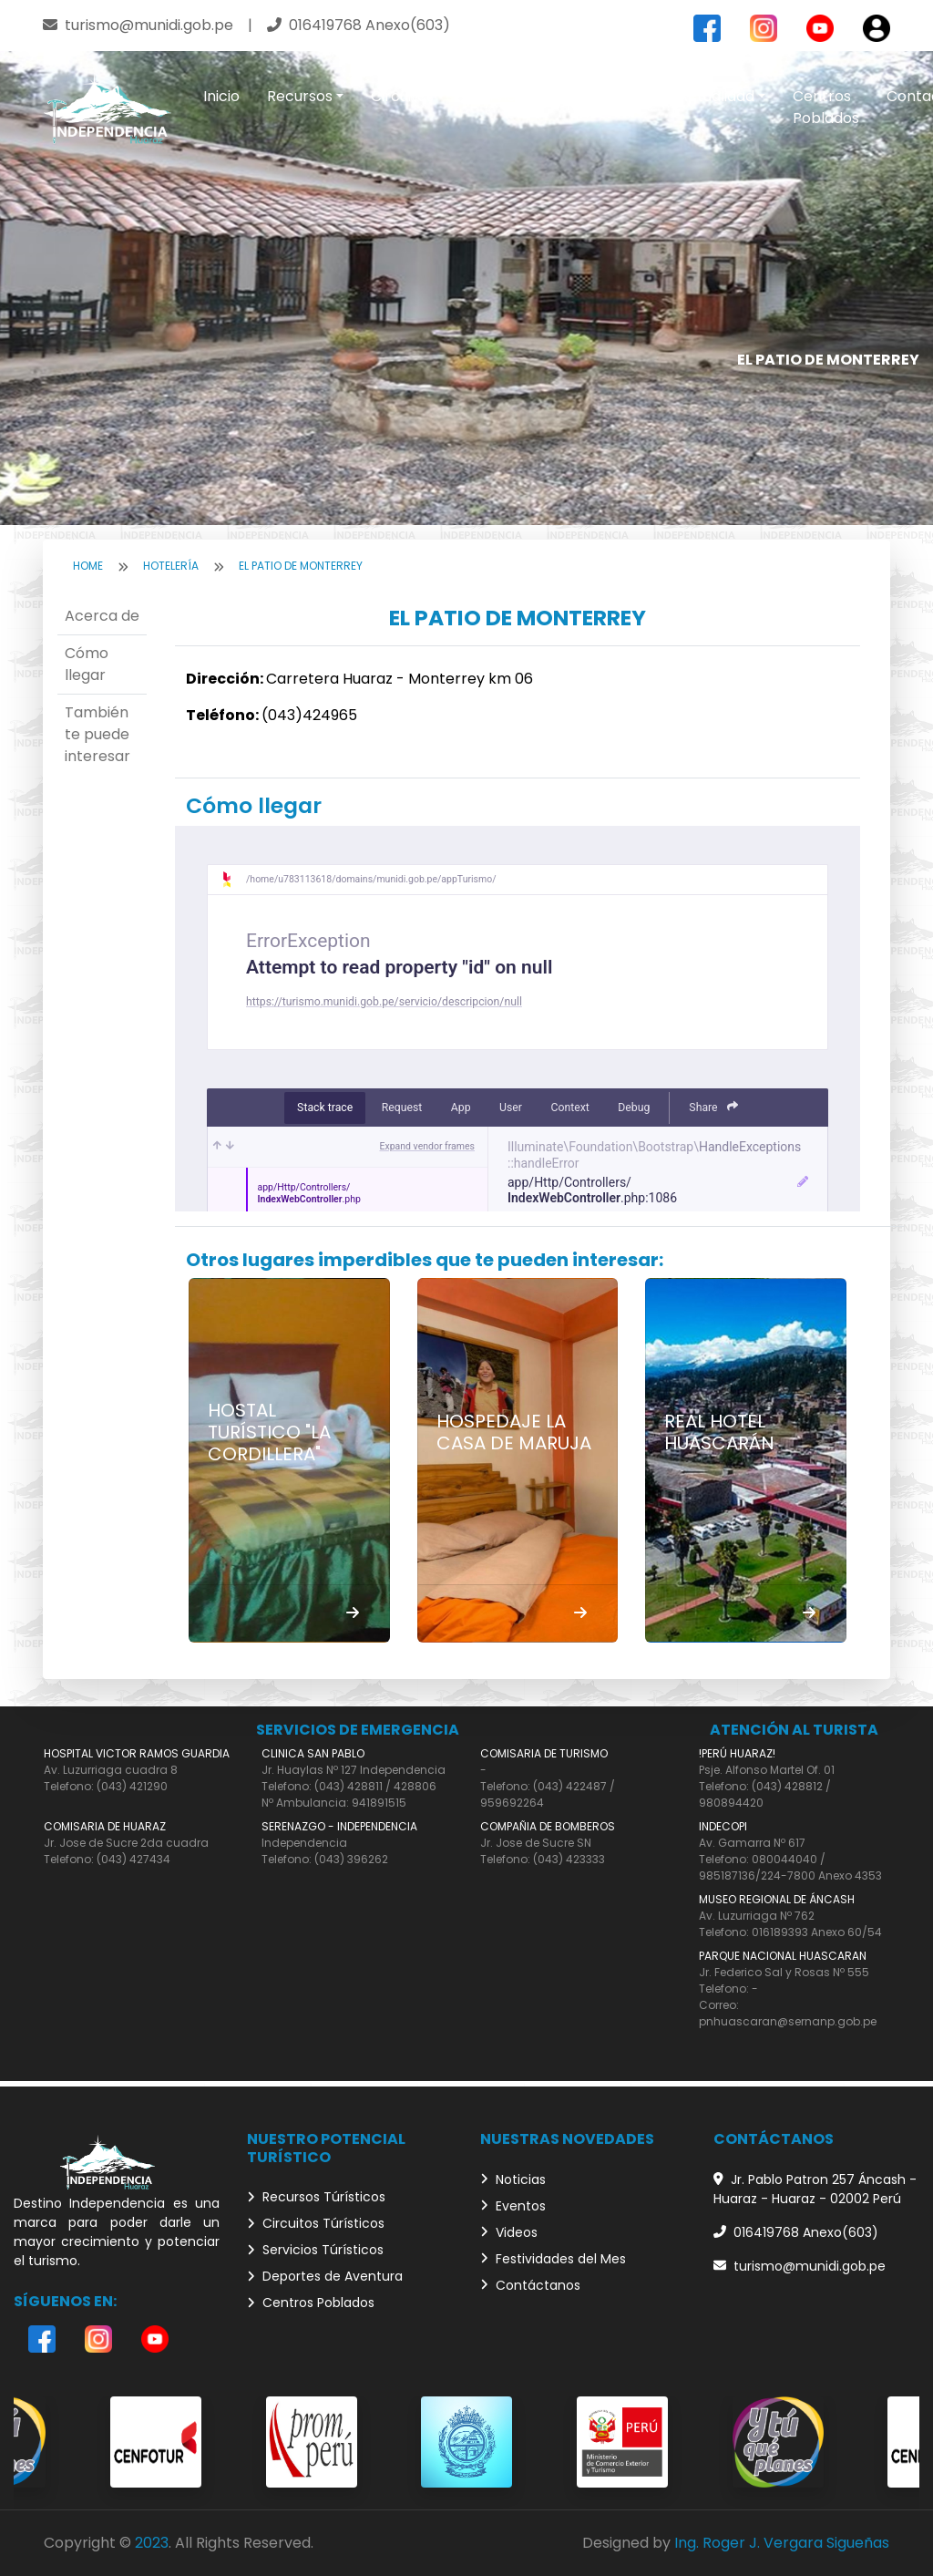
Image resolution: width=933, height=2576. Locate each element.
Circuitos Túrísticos (315, 2223)
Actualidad (716, 96)
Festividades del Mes (553, 2259)
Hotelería (171, 565)
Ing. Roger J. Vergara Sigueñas (781, 2542)
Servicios (503, 96)
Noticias (513, 2179)
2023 (152, 2542)
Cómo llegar (86, 664)
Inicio (221, 96)
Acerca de (102, 615)
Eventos (513, 2206)
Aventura (606, 96)
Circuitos (402, 96)
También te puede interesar (97, 734)
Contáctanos (530, 2285)
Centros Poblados (826, 107)
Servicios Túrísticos (315, 2250)
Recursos (300, 96)
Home (88, 565)
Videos (509, 2232)
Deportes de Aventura (325, 2276)
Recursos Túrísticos (316, 2197)
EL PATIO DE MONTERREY (301, 565)
